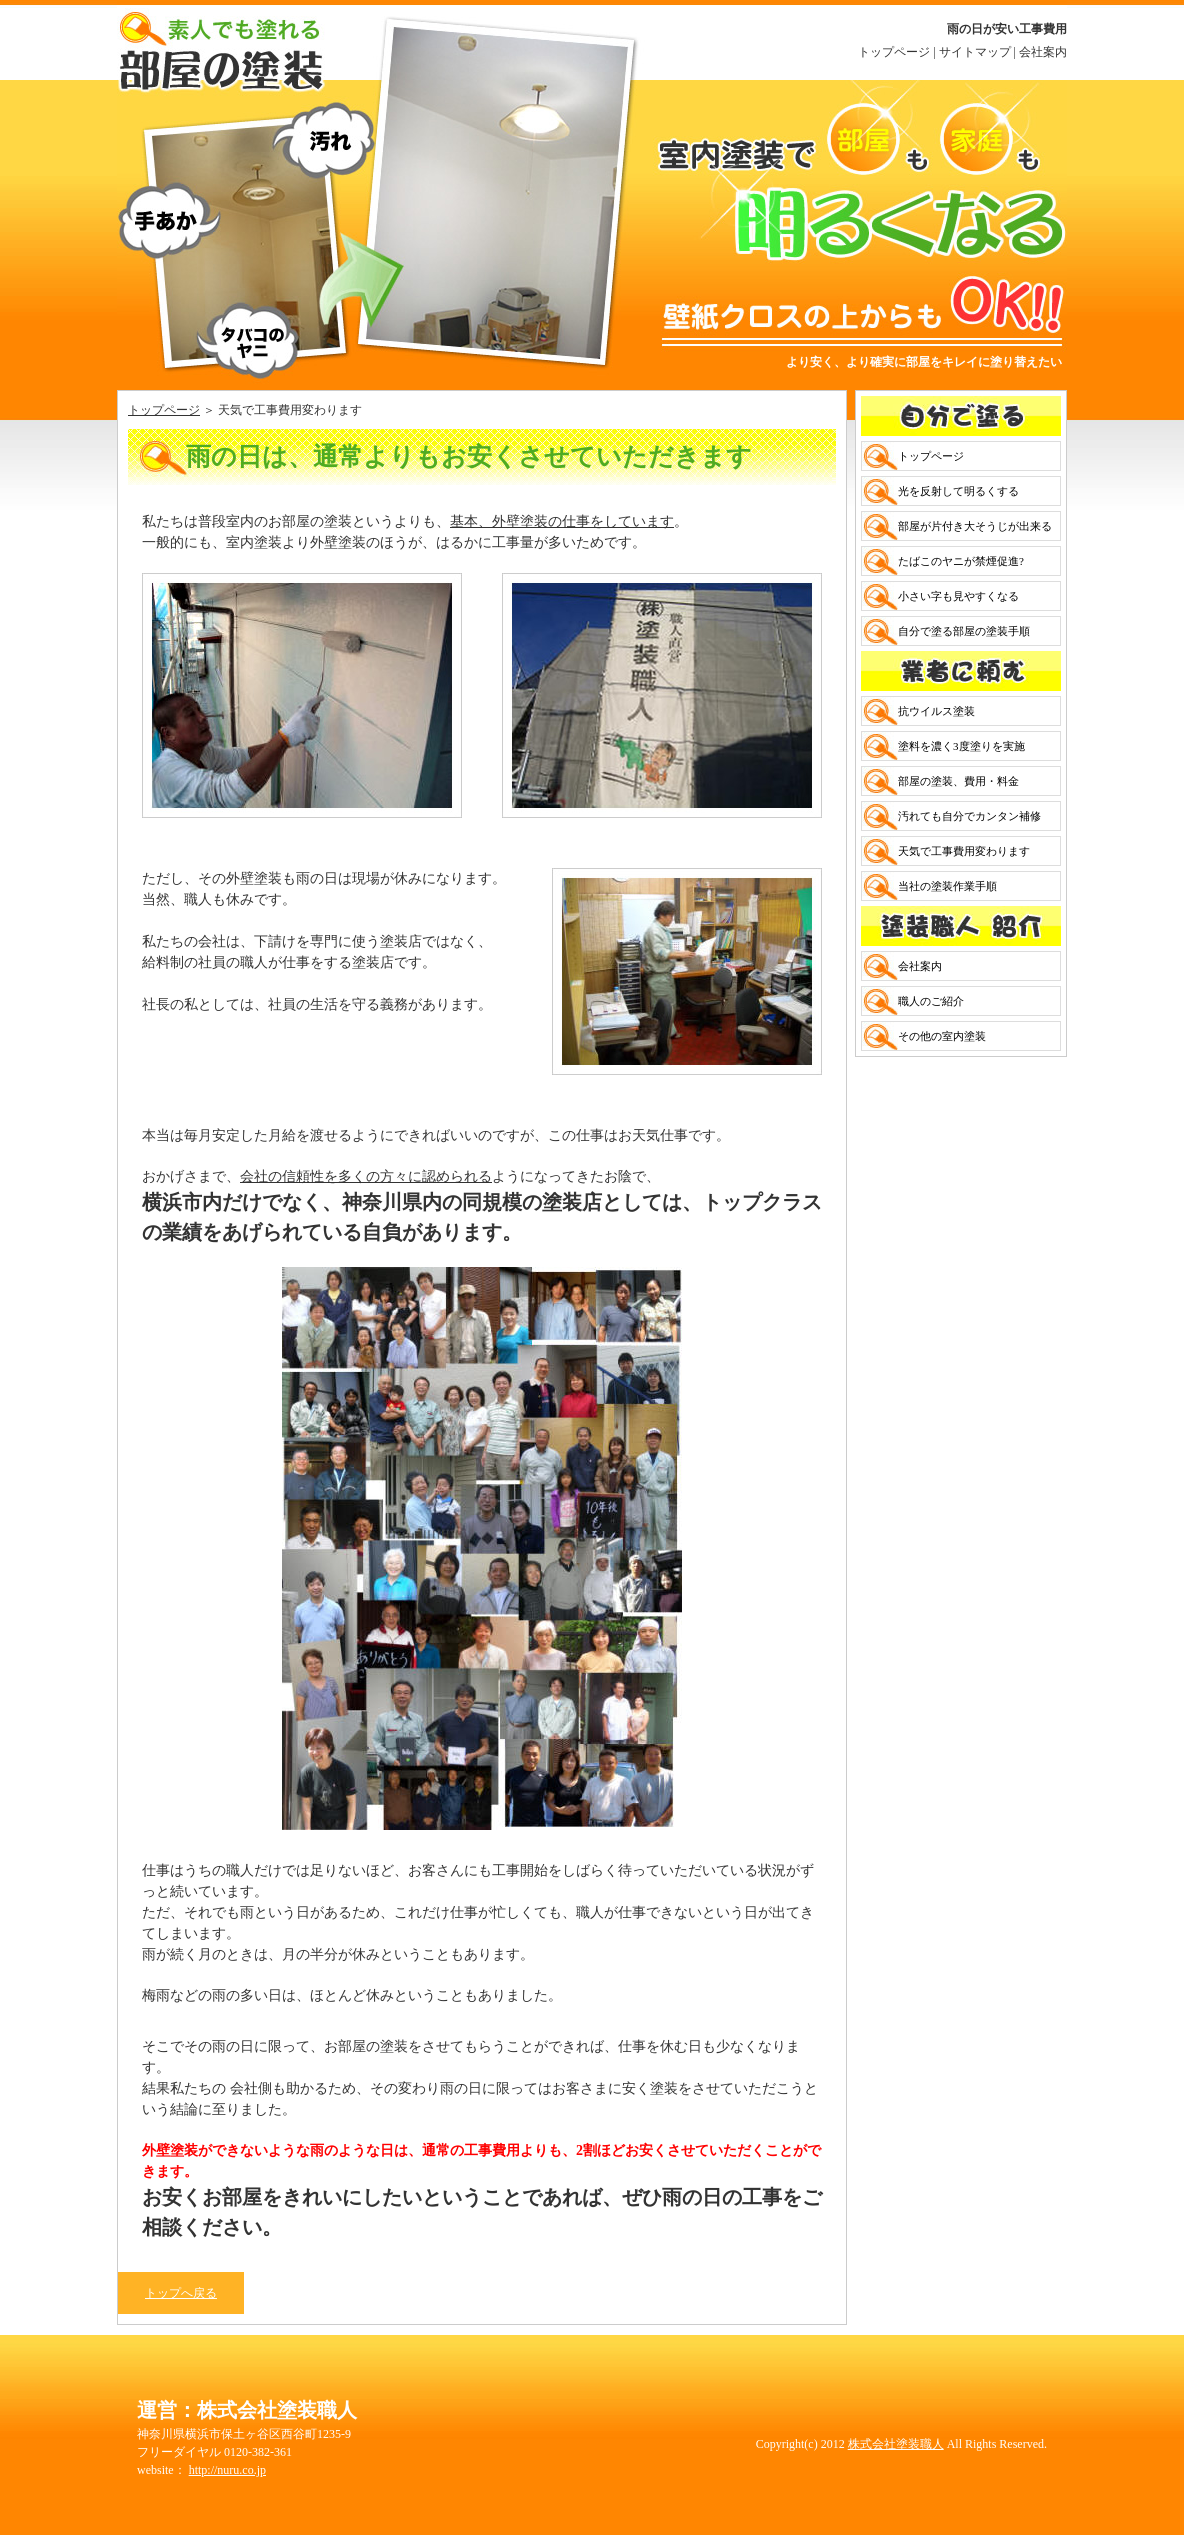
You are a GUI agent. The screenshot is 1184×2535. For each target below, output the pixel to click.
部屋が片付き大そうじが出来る (975, 526)
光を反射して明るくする (958, 491)
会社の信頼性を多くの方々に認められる (366, 1176)
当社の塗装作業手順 (947, 886)
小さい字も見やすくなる (958, 596)
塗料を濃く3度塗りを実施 (961, 746)
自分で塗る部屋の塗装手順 (964, 631)
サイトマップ (975, 52)
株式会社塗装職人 (896, 2444)
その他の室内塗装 (942, 1036)
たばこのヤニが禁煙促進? (961, 561)
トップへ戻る (181, 2293)
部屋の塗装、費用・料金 (958, 781)
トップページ (894, 52)
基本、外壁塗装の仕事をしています (562, 521)
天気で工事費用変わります (964, 851)
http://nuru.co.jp (227, 2470)
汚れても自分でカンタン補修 (969, 816)
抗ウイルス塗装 (936, 711)
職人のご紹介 (931, 1001)
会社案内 (1043, 52)
